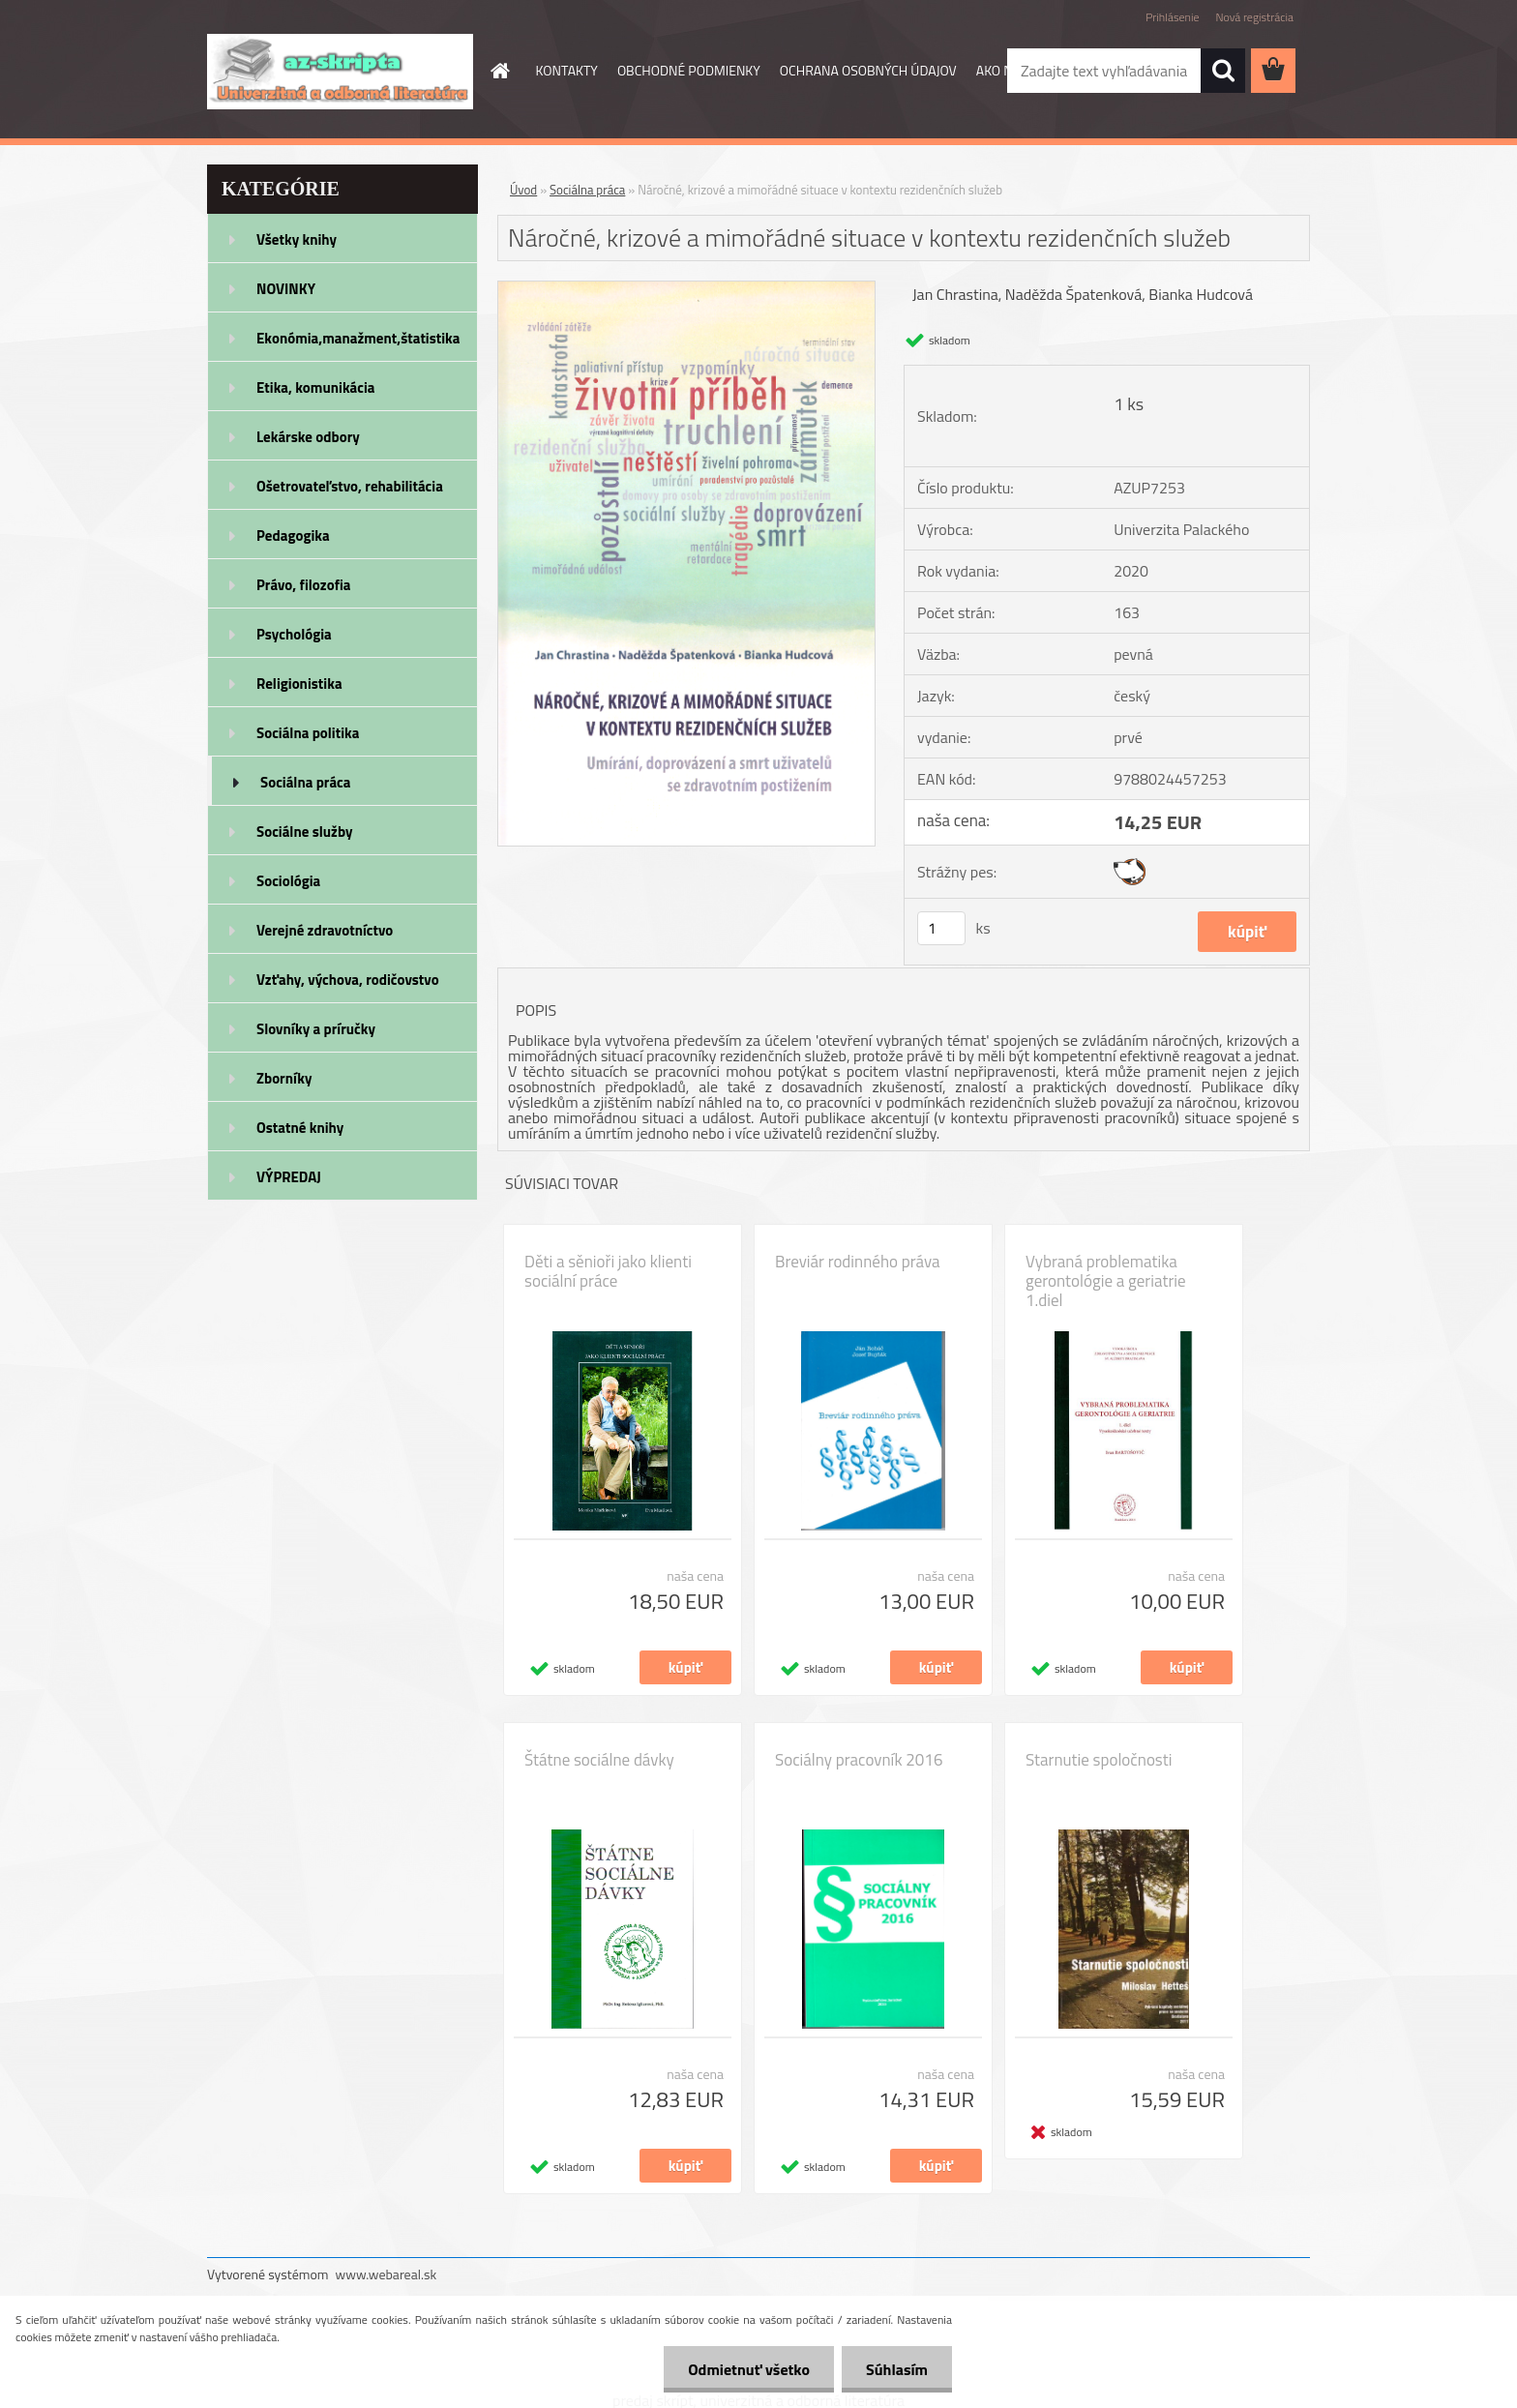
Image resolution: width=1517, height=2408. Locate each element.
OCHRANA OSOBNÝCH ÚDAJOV (868, 70)
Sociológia (288, 881)
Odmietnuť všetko (749, 2369)
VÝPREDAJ (288, 1177)
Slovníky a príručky (315, 1029)
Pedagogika (293, 535)
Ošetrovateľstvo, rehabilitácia (349, 486)
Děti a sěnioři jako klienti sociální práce (608, 1271)
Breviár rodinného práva (857, 1261)
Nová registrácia (1254, 17)
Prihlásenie (1172, 17)
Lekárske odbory (308, 437)
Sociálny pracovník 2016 (858, 1759)
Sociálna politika (307, 733)
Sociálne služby (304, 831)
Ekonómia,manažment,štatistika (358, 338)
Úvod (523, 189)
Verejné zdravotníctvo (324, 930)
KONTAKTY (567, 70)
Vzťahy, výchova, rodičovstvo (347, 979)
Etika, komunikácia (315, 387)
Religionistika (299, 683)
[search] (1223, 70)
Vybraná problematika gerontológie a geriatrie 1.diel (1106, 1281)
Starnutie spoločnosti (1099, 1759)
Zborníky (284, 1078)
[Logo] (340, 71)
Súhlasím (897, 2369)
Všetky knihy (296, 239)
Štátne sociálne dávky (599, 1759)
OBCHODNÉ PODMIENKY (688, 70)
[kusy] (941, 928)
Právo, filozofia (303, 585)
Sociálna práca (305, 782)
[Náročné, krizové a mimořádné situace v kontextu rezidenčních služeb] (686, 289)
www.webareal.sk (386, 2274)
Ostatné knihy (299, 1127)
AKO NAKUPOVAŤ (1026, 70)
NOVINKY (285, 289)
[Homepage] (499, 70)
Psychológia (294, 634)
